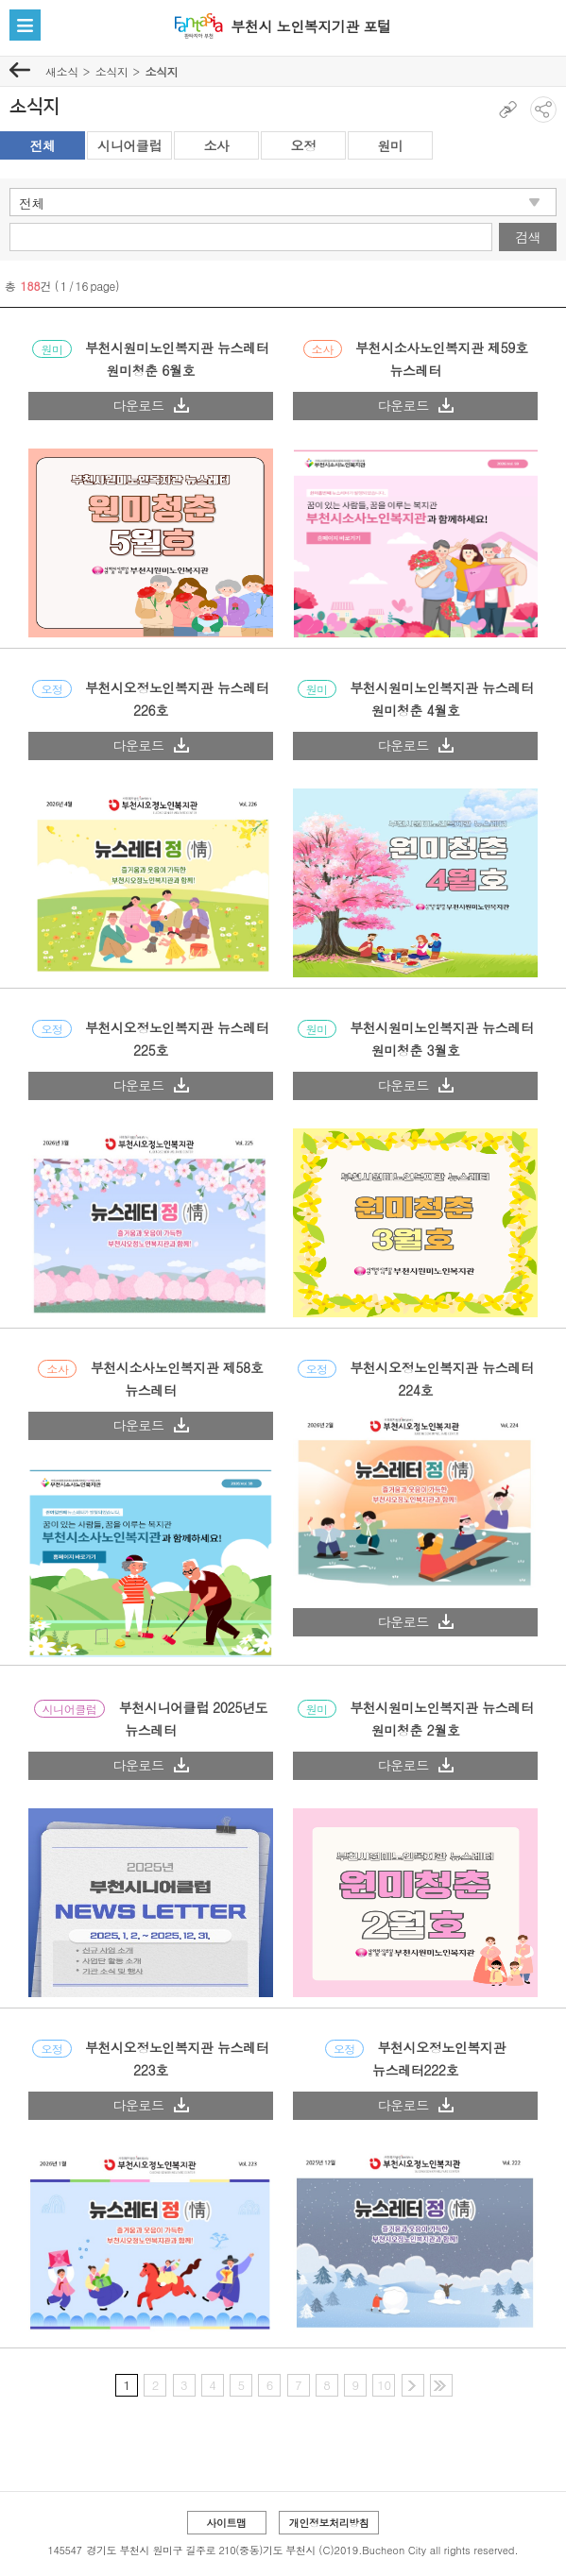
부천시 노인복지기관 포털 (311, 26)
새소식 (61, 71)
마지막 (441, 2385)
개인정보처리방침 (329, 2523)
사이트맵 (226, 2523)
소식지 (112, 71)
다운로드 (150, 405)
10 (383, 2385)
